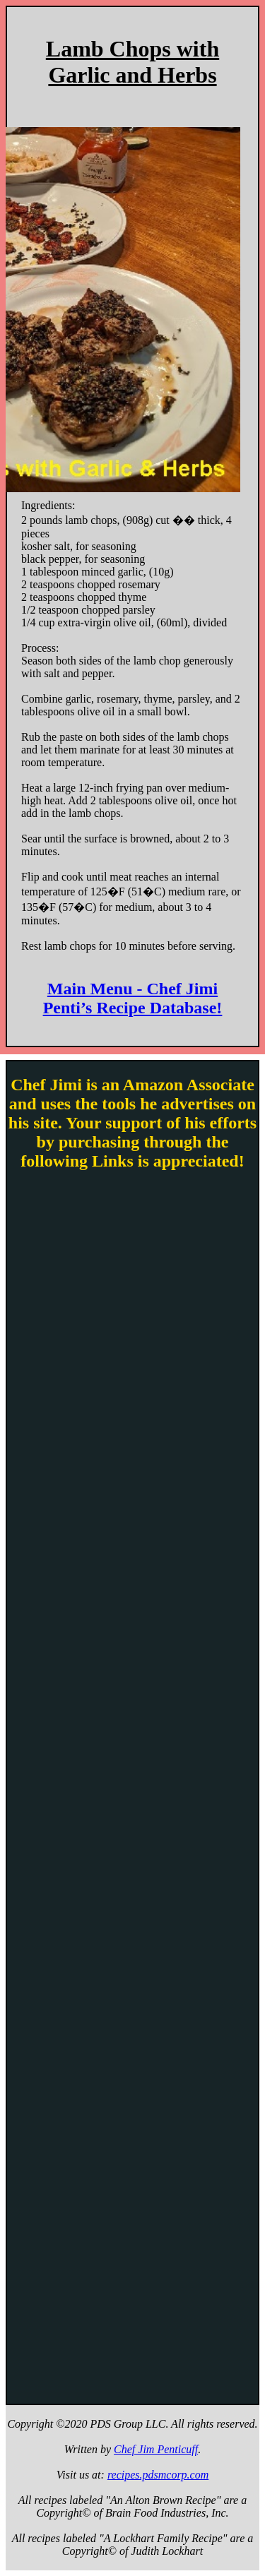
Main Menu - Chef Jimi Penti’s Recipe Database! (133, 998)
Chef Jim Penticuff (156, 2449)
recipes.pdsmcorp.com (157, 2475)
